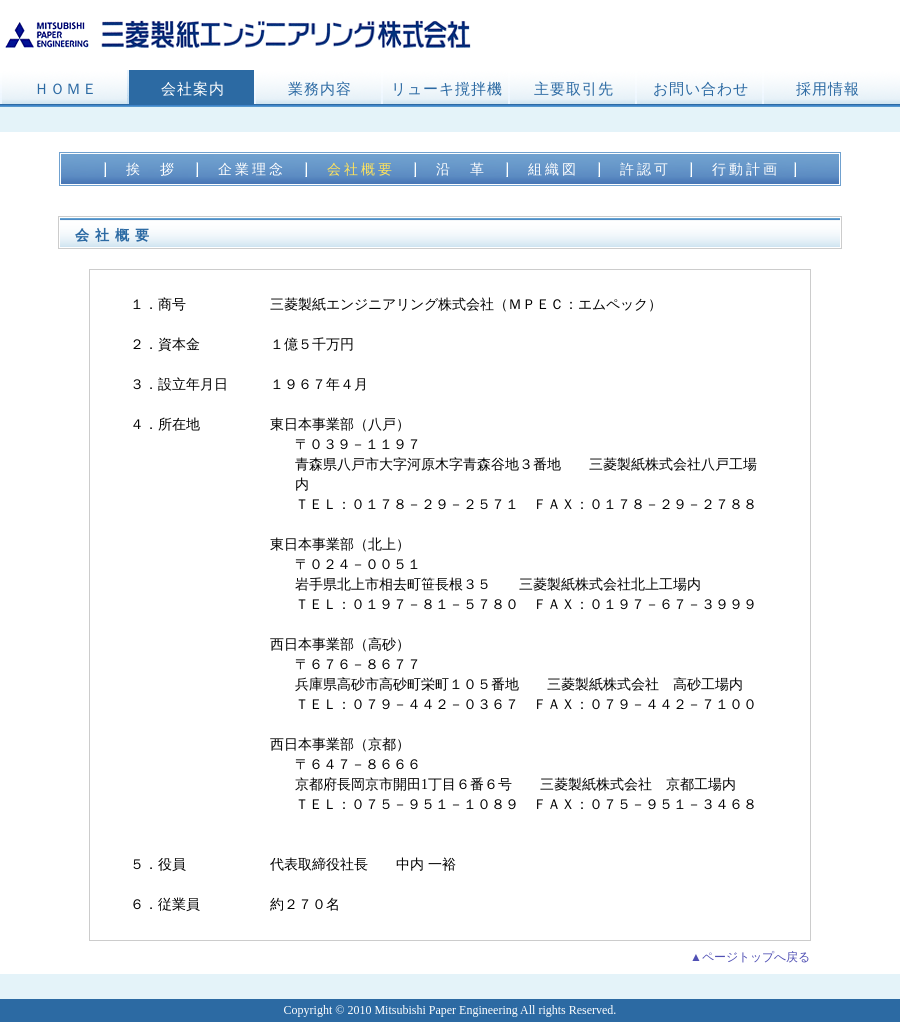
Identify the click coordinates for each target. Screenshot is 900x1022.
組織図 (553, 169)
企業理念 (252, 169)
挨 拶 (151, 169)
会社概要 (361, 169)
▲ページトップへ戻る (750, 957)
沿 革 (461, 169)
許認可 (645, 169)
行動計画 (746, 169)
